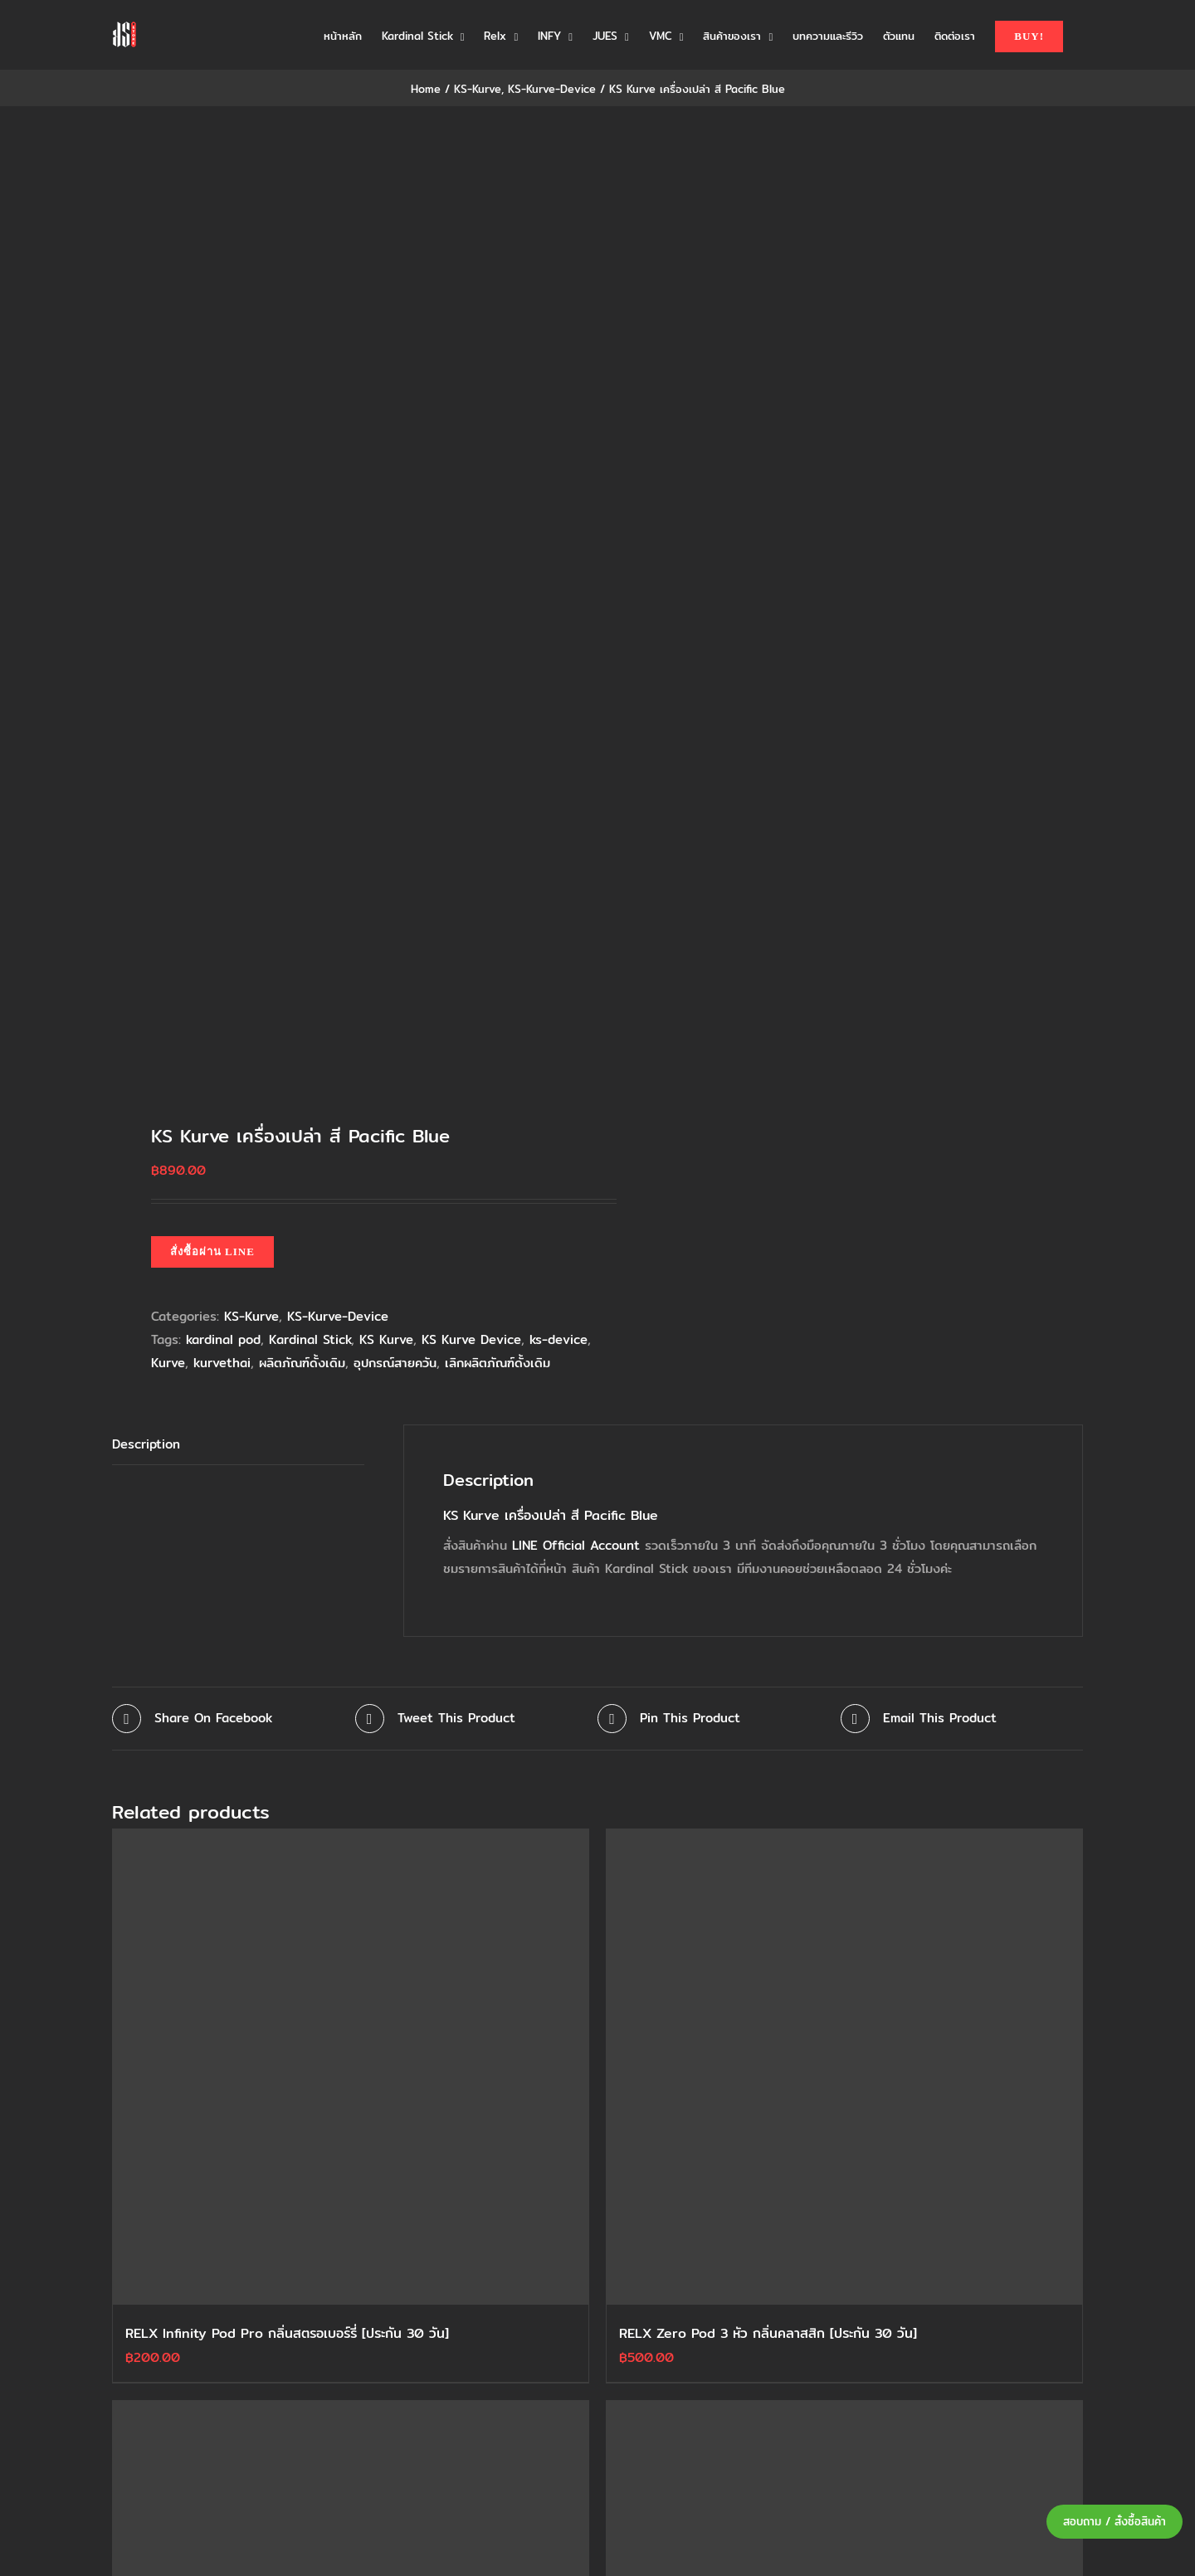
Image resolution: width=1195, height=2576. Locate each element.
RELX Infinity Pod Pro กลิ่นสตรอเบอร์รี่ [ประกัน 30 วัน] (287, 2333)
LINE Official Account (576, 1545)
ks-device (558, 1339)
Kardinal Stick (310, 1339)
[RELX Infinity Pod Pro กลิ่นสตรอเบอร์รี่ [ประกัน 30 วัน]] (350, 2067)
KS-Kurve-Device (337, 1316)
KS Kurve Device (471, 1339)
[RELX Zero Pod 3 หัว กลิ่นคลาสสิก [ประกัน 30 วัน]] (844, 2067)
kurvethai (222, 1362)
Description (146, 1444)
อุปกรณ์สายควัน (395, 1362)
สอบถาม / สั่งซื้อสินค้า (1114, 2521)
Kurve (168, 1362)
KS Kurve (386, 1339)
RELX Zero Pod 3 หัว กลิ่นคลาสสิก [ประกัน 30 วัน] (768, 2333)
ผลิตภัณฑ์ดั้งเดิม (302, 1362)
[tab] (238, 1444)
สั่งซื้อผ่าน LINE (212, 1251)
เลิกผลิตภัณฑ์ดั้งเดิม (497, 1362)
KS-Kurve (251, 1316)
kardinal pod (223, 1339)
